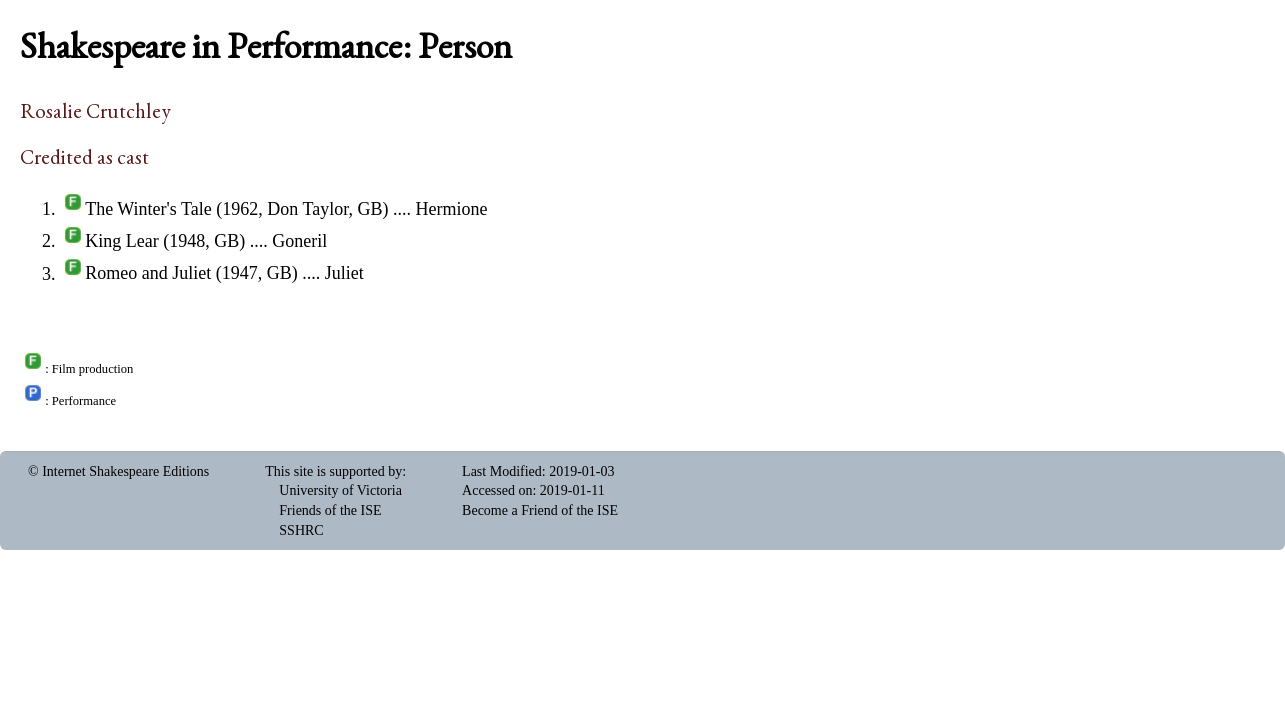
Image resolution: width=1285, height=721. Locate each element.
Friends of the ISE (330, 510)
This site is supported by (333, 471)
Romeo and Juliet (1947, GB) (191, 274)
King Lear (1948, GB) (165, 241)
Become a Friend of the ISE (540, 510)
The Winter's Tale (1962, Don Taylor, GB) (236, 209)
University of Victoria (340, 490)
